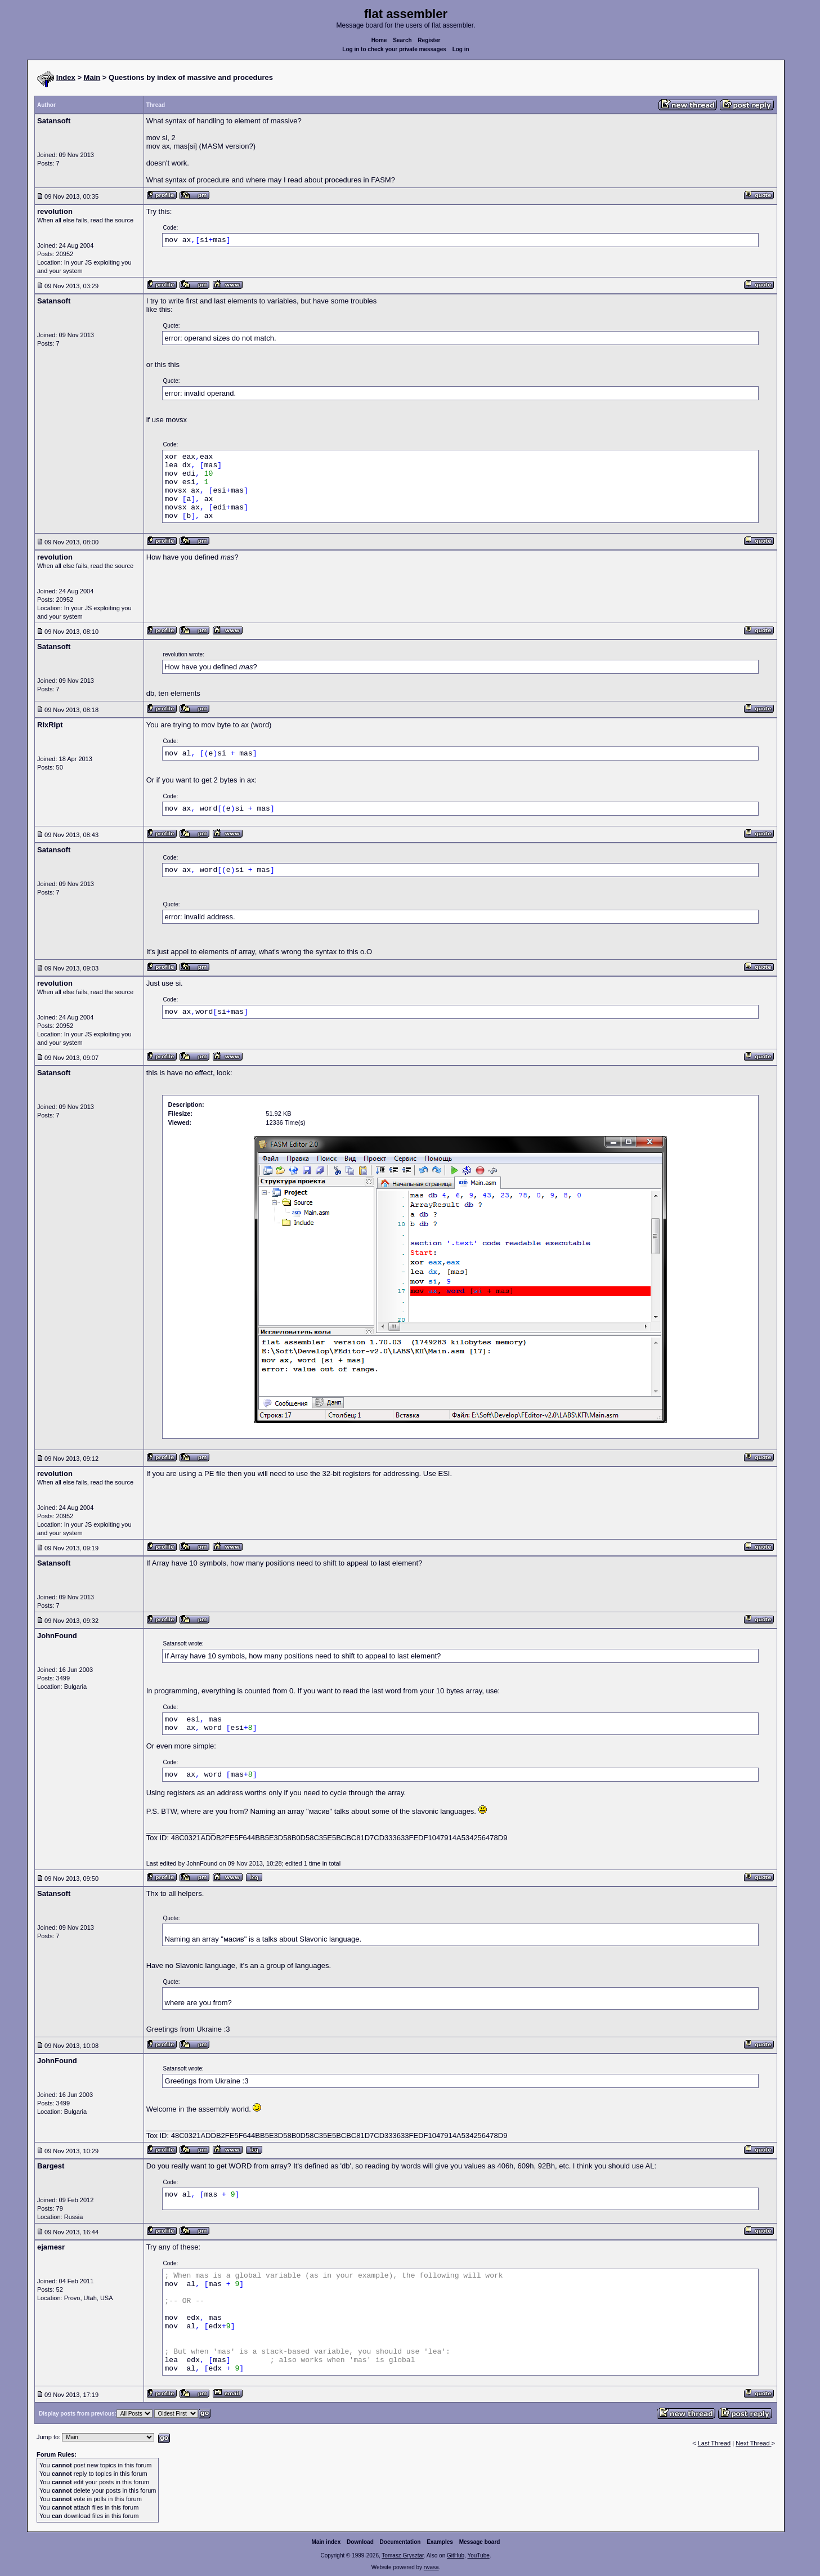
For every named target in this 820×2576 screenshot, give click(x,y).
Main (92, 77)
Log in (460, 49)
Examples (440, 2542)
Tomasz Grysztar (402, 2555)
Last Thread (714, 2443)
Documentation (400, 2542)
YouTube (478, 2555)
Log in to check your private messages (394, 49)
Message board (479, 2542)
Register (429, 40)
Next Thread (753, 2443)
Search (402, 40)
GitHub (455, 2555)
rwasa (431, 2567)
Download (360, 2542)
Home (379, 40)
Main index (326, 2542)
